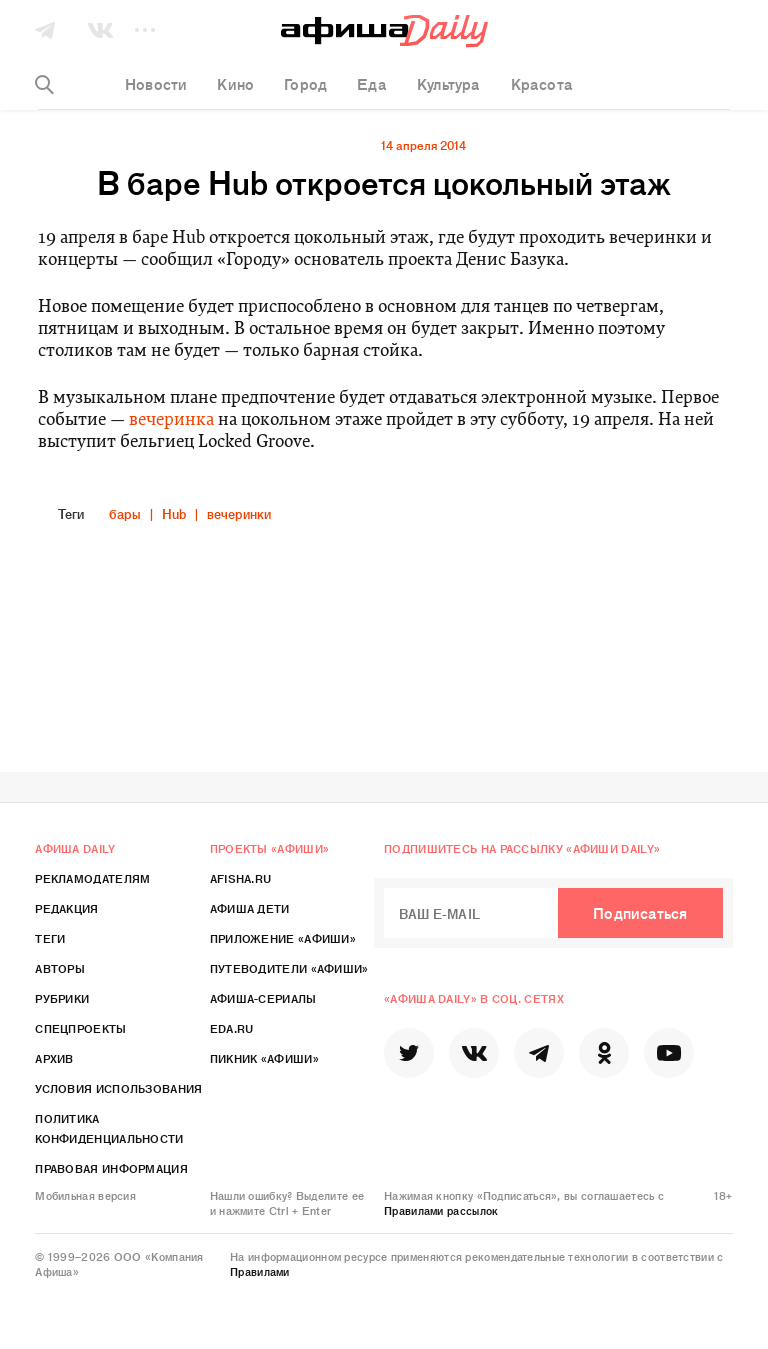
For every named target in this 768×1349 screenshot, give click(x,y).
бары (125, 513)
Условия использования (118, 1088)
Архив (54, 1058)
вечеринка (171, 420)
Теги (50, 938)
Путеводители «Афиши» (289, 968)
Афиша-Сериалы (263, 998)
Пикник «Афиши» (264, 1058)
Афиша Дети (250, 908)
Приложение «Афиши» (283, 938)
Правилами (260, 1271)
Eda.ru (232, 1028)
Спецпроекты (80, 1028)
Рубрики (62, 998)
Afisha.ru (241, 878)
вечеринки (239, 513)
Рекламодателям (92, 878)
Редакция (66, 908)
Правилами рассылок (441, 1210)
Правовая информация (111, 1168)
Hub (174, 513)
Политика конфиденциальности (109, 1128)
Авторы (60, 968)
